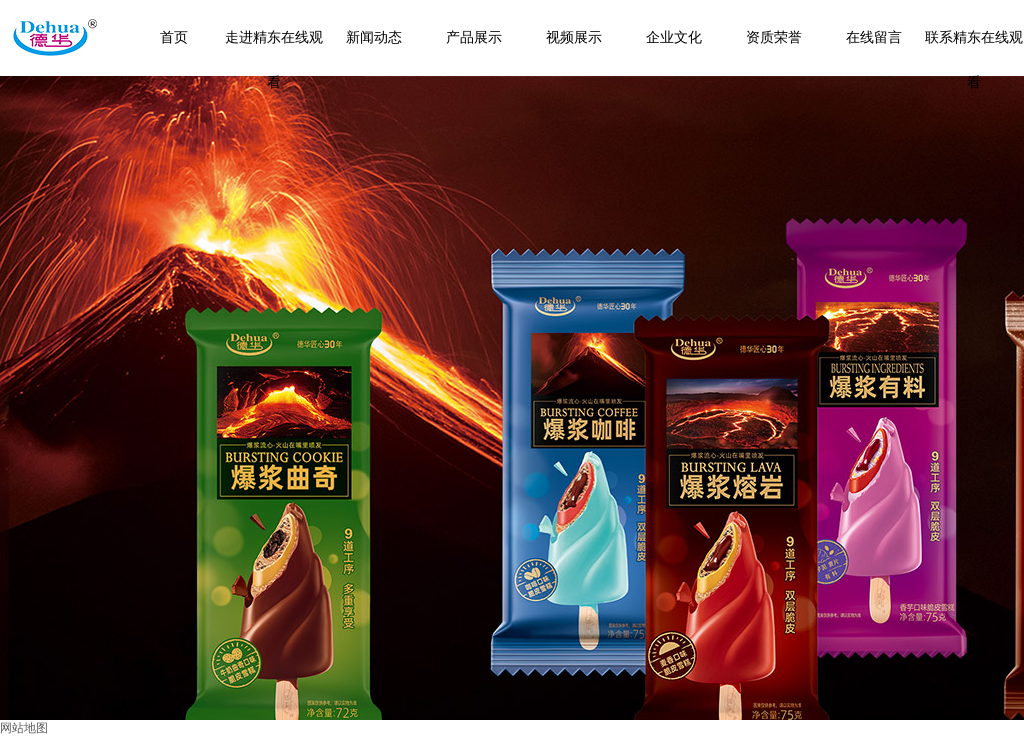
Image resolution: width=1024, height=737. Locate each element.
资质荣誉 (774, 37)
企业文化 (674, 37)
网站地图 (24, 728)
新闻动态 (374, 37)
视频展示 (574, 37)
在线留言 (874, 37)
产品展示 (474, 37)
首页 (174, 37)
